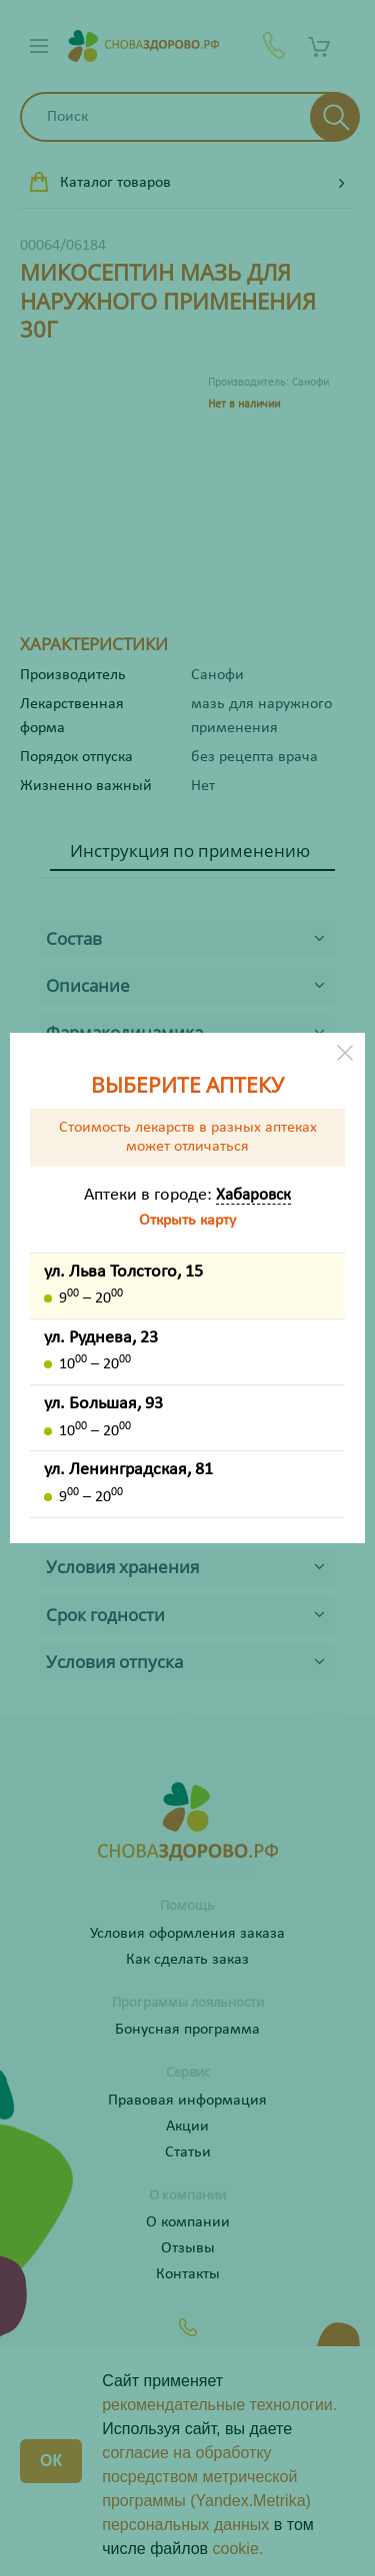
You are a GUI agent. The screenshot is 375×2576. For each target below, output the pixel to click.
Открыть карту (187, 1221)
